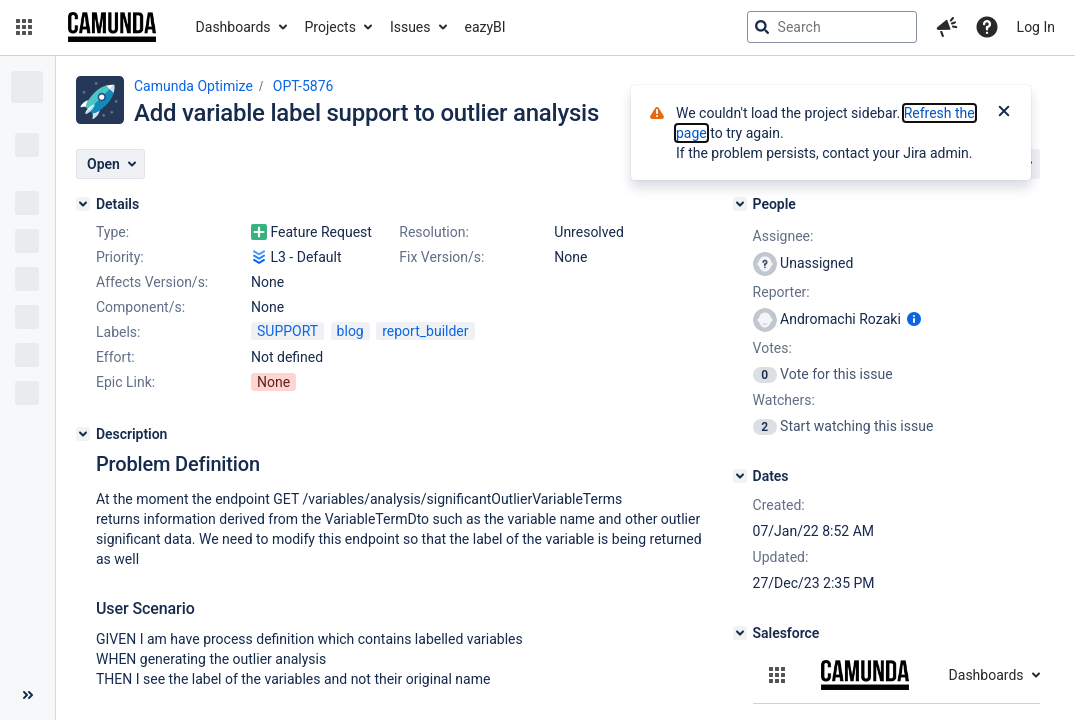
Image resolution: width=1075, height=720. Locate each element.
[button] (24, 27)
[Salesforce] (740, 633)
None (273, 382)
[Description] (83, 434)
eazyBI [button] (485, 27)
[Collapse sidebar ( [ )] (27, 695)
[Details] (83, 204)
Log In (1036, 27)
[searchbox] (832, 27)
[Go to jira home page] (112, 27)
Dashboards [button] (233, 27)
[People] (740, 204)
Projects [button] (330, 27)
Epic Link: (125, 382)
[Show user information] (914, 319)
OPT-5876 (303, 86)
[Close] (1004, 113)
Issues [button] (410, 27)
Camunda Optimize (193, 86)
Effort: (115, 357)
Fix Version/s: (441, 257)
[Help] (987, 27)
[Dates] (740, 476)
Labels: (118, 332)
